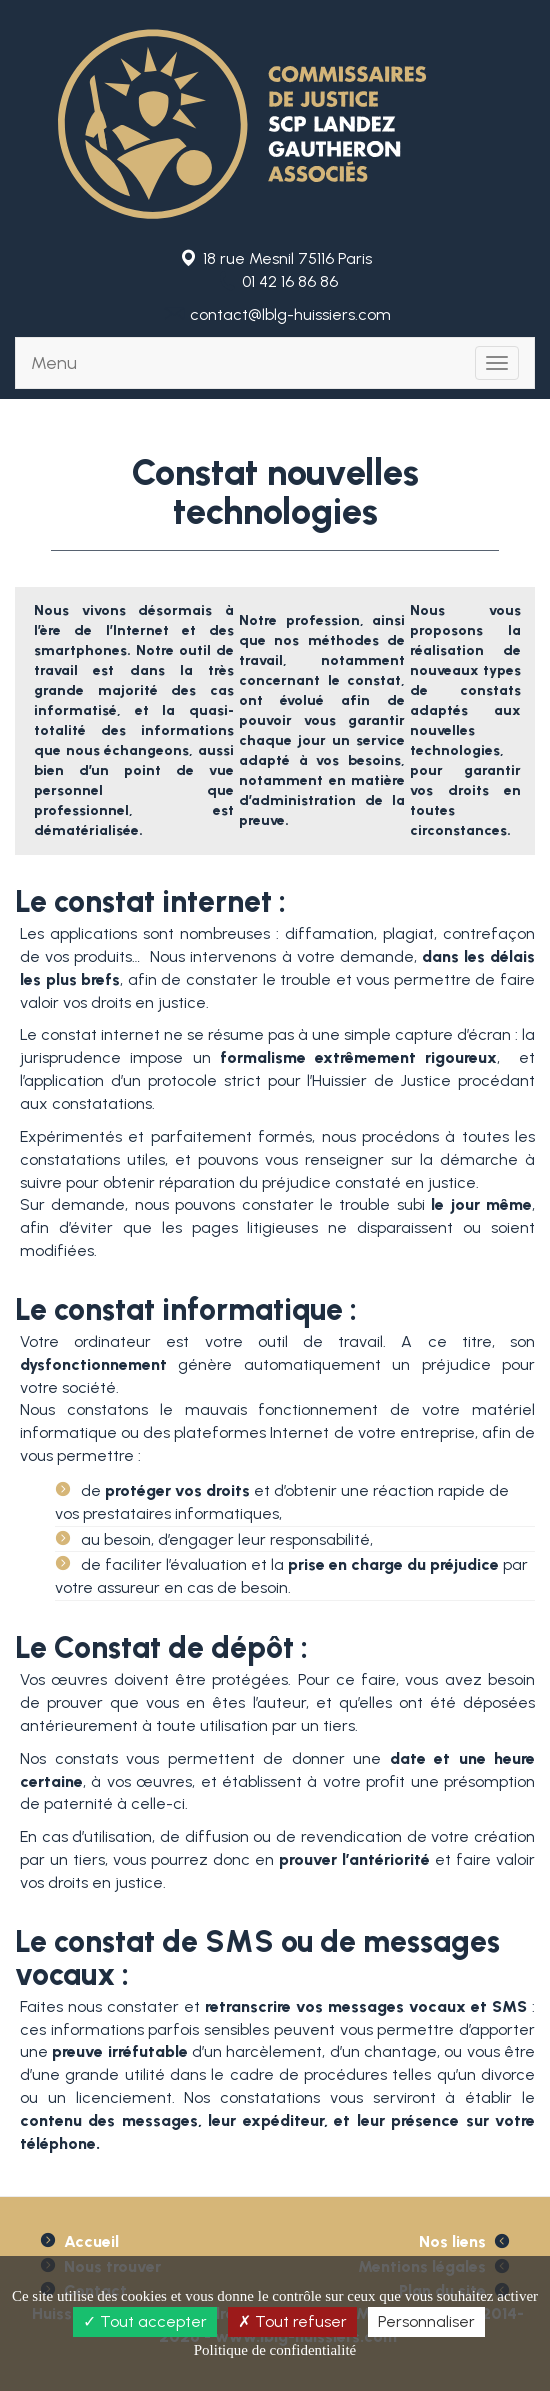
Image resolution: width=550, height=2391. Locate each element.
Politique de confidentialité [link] (275, 2350)
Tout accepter (145, 2321)
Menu (54, 363)
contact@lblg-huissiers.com (290, 314)
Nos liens (452, 2241)
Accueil (91, 2241)
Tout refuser (292, 2321)
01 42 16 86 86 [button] (290, 281)
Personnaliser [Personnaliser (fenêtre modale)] (426, 2321)
